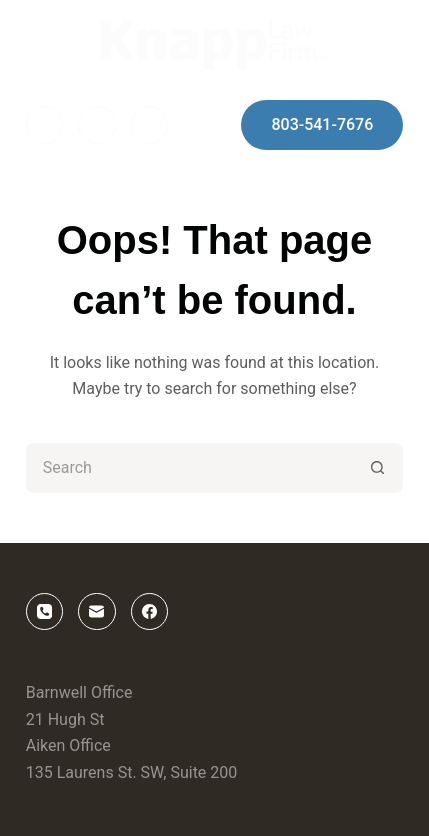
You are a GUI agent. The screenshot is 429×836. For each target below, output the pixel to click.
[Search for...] (190, 468)
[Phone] (150, 125)
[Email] (97, 125)
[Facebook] (45, 125)
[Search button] (378, 468)
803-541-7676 (322, 124)
